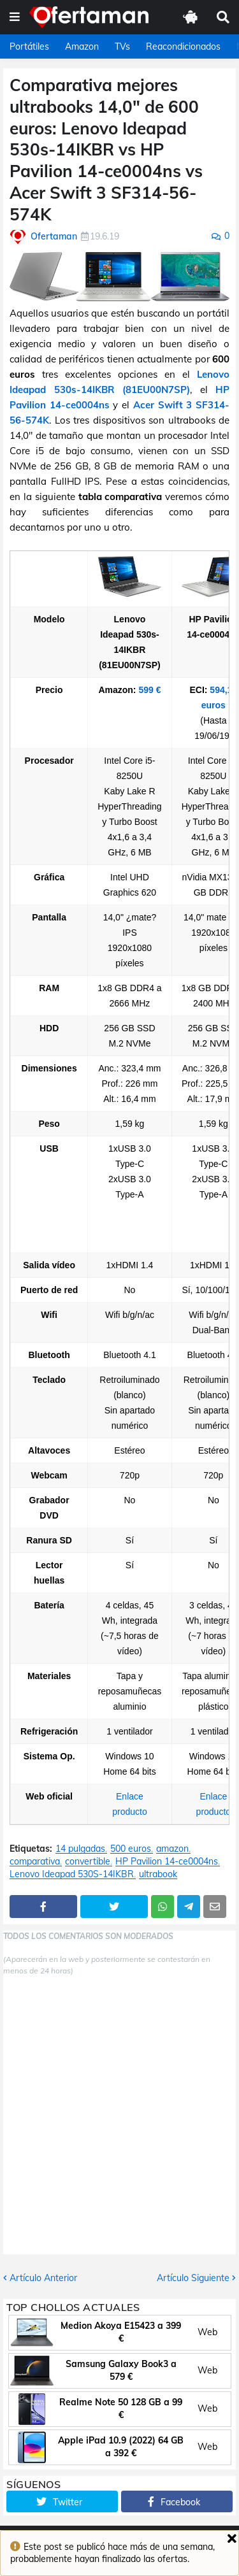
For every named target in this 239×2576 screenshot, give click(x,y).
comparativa (35, 1861)
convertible (87, 1861)
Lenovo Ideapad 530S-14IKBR (72, 1874)
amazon (172, 1849)
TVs (122, 46)
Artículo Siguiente (193, 2277)
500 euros (130, 1849)
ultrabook (158, 1874)
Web (207, 2332)
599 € (149, 690)
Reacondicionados (183, 46)
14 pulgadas (80, 1849)
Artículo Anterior (43, 2277)
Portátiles (29, 46)
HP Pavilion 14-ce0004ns (166, 1861)
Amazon (82, 46)
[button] (14, 17)
